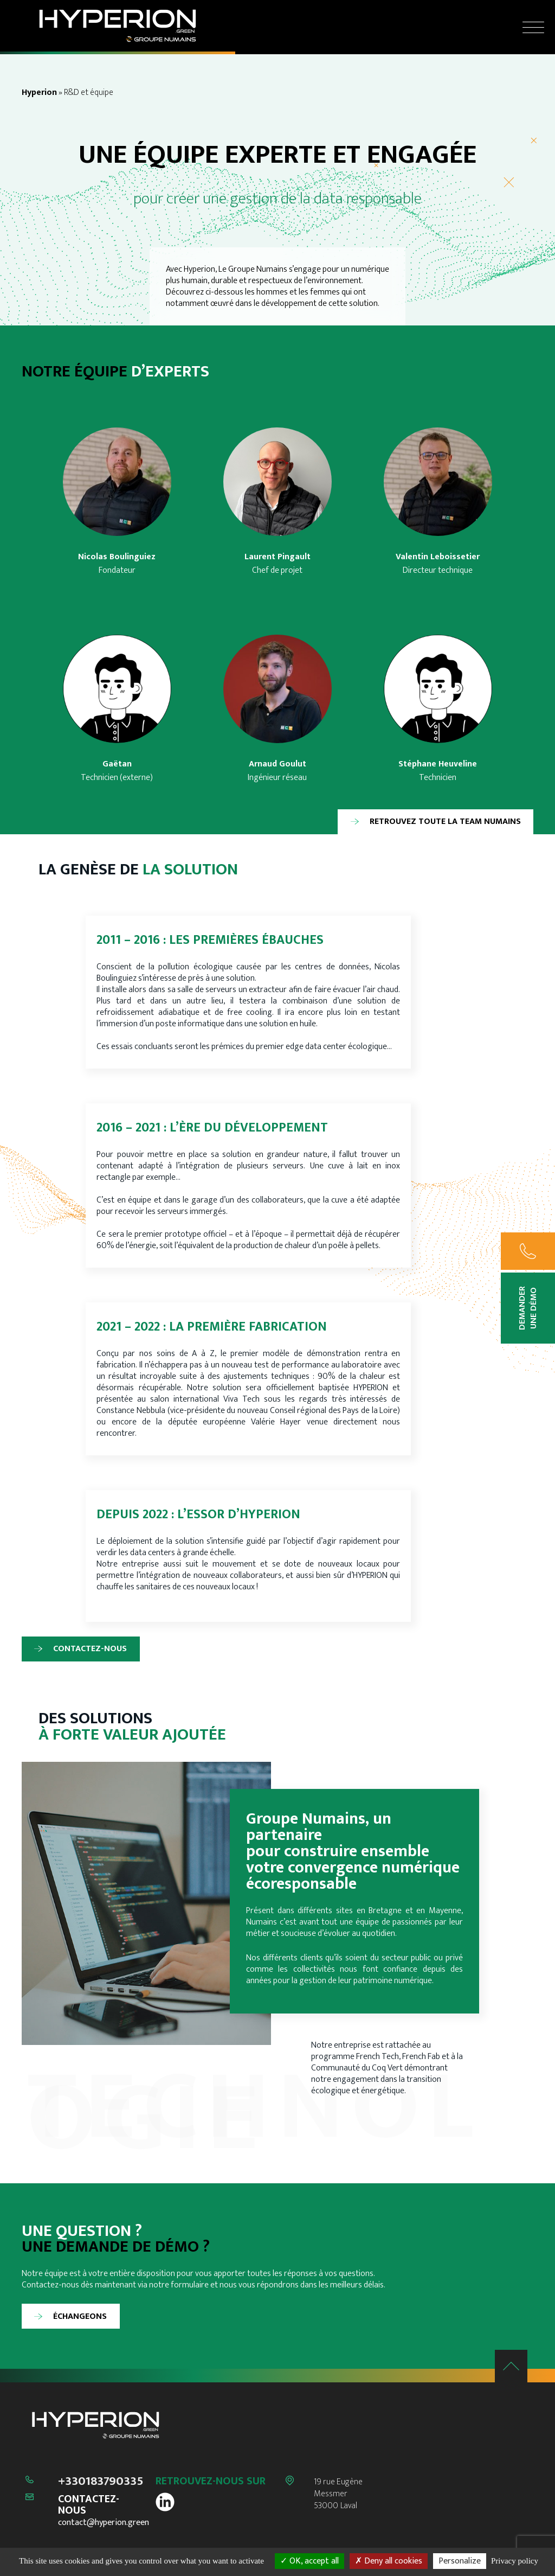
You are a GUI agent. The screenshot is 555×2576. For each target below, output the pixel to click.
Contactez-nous (90, 1648)
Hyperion (39, 92)
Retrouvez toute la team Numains (445, 821)
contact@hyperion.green (103, 2522)
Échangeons (80, 2316)
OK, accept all (309, 2561)
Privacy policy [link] (514, 2560)
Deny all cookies (388, 2561)
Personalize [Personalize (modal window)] (459, 2561)
